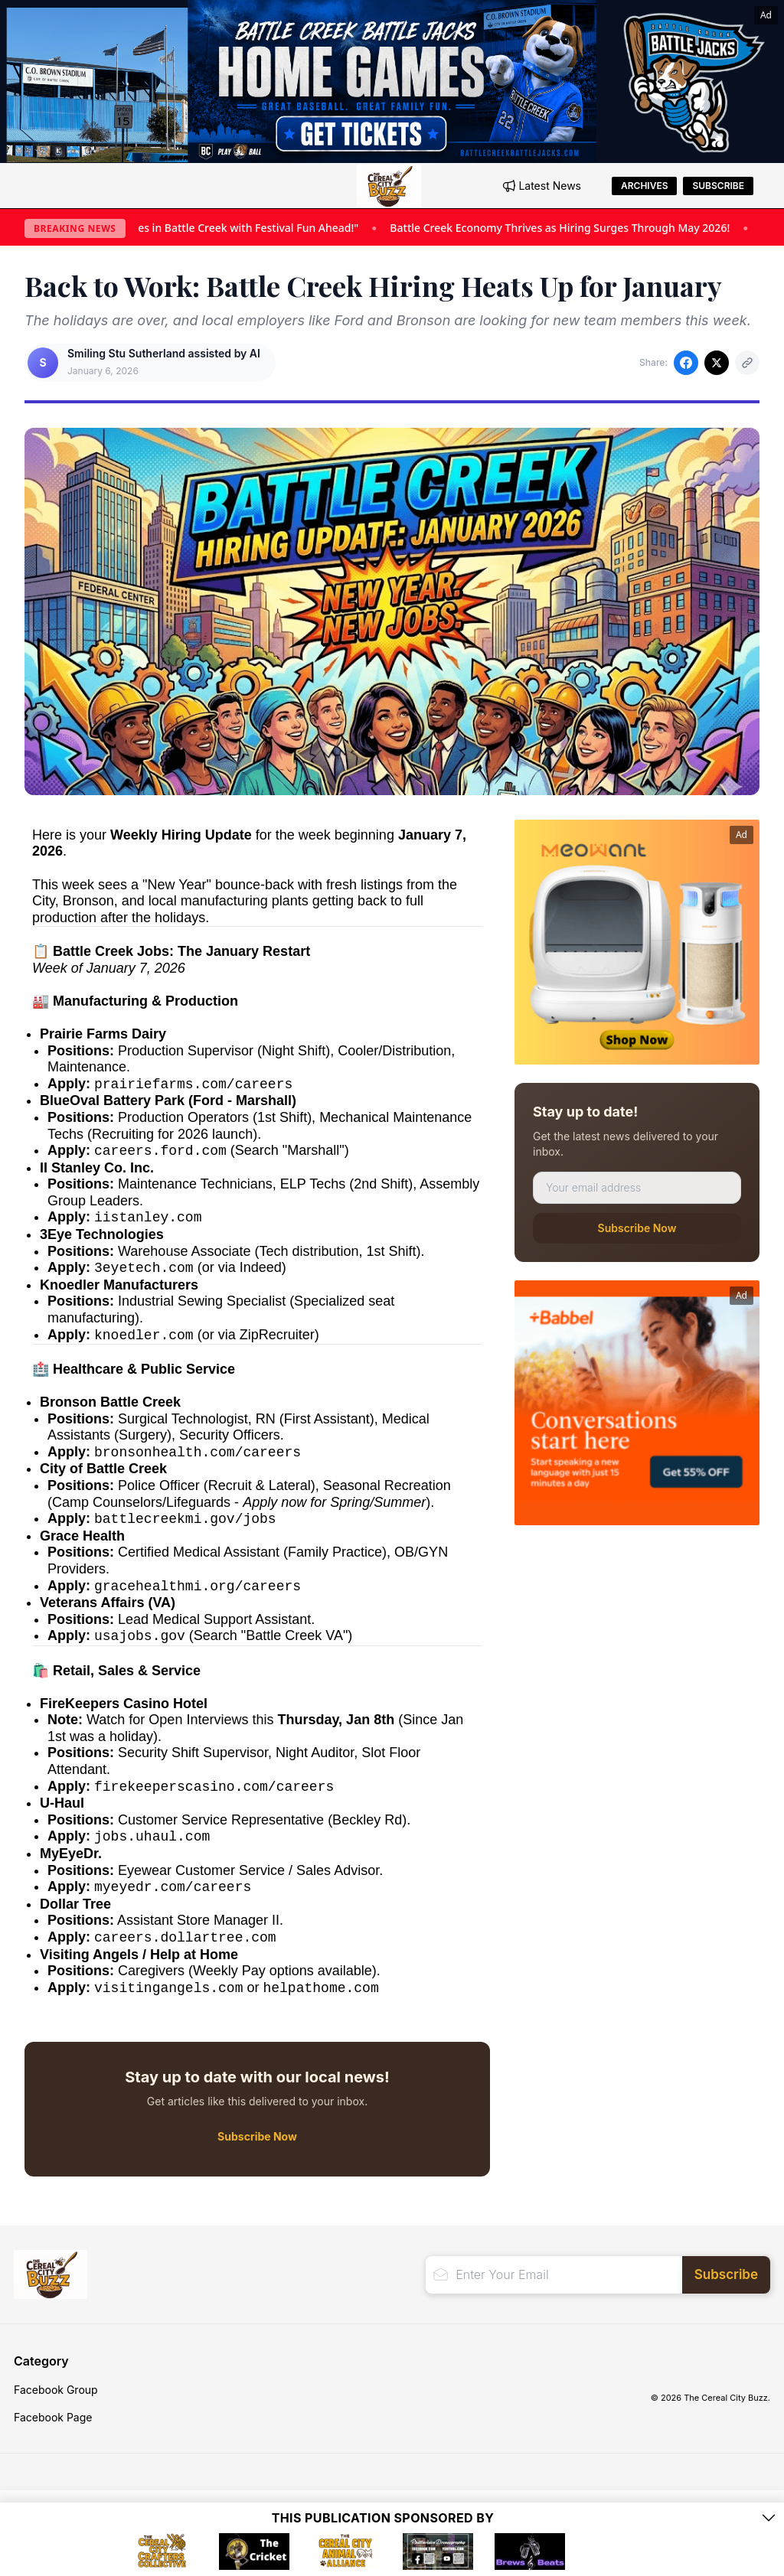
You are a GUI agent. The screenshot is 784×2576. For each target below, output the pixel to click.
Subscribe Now (637, 1227)
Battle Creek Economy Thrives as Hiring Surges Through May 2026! (582, 227)
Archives (644, 185)
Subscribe (718, 185)
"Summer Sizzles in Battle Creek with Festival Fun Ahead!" (233, 227)
